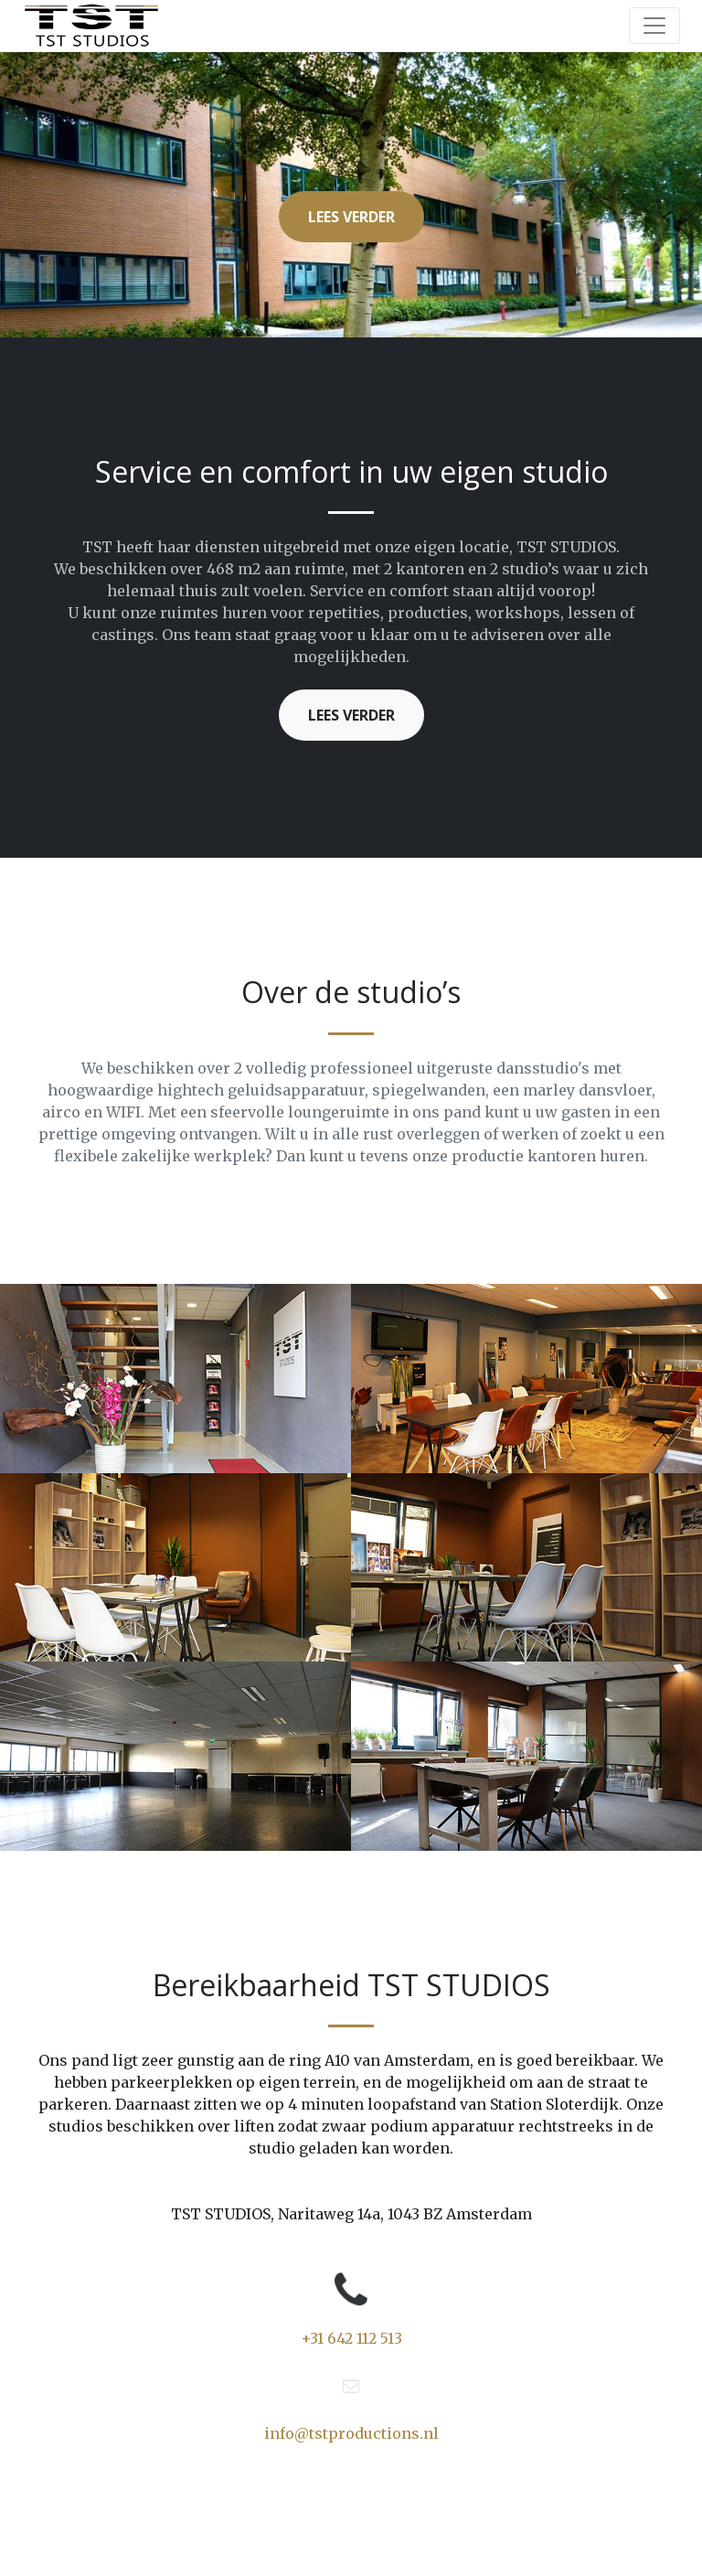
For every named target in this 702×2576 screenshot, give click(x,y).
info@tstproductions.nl (351, 2433)
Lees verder (351, 217)
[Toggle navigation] (654, 25)
